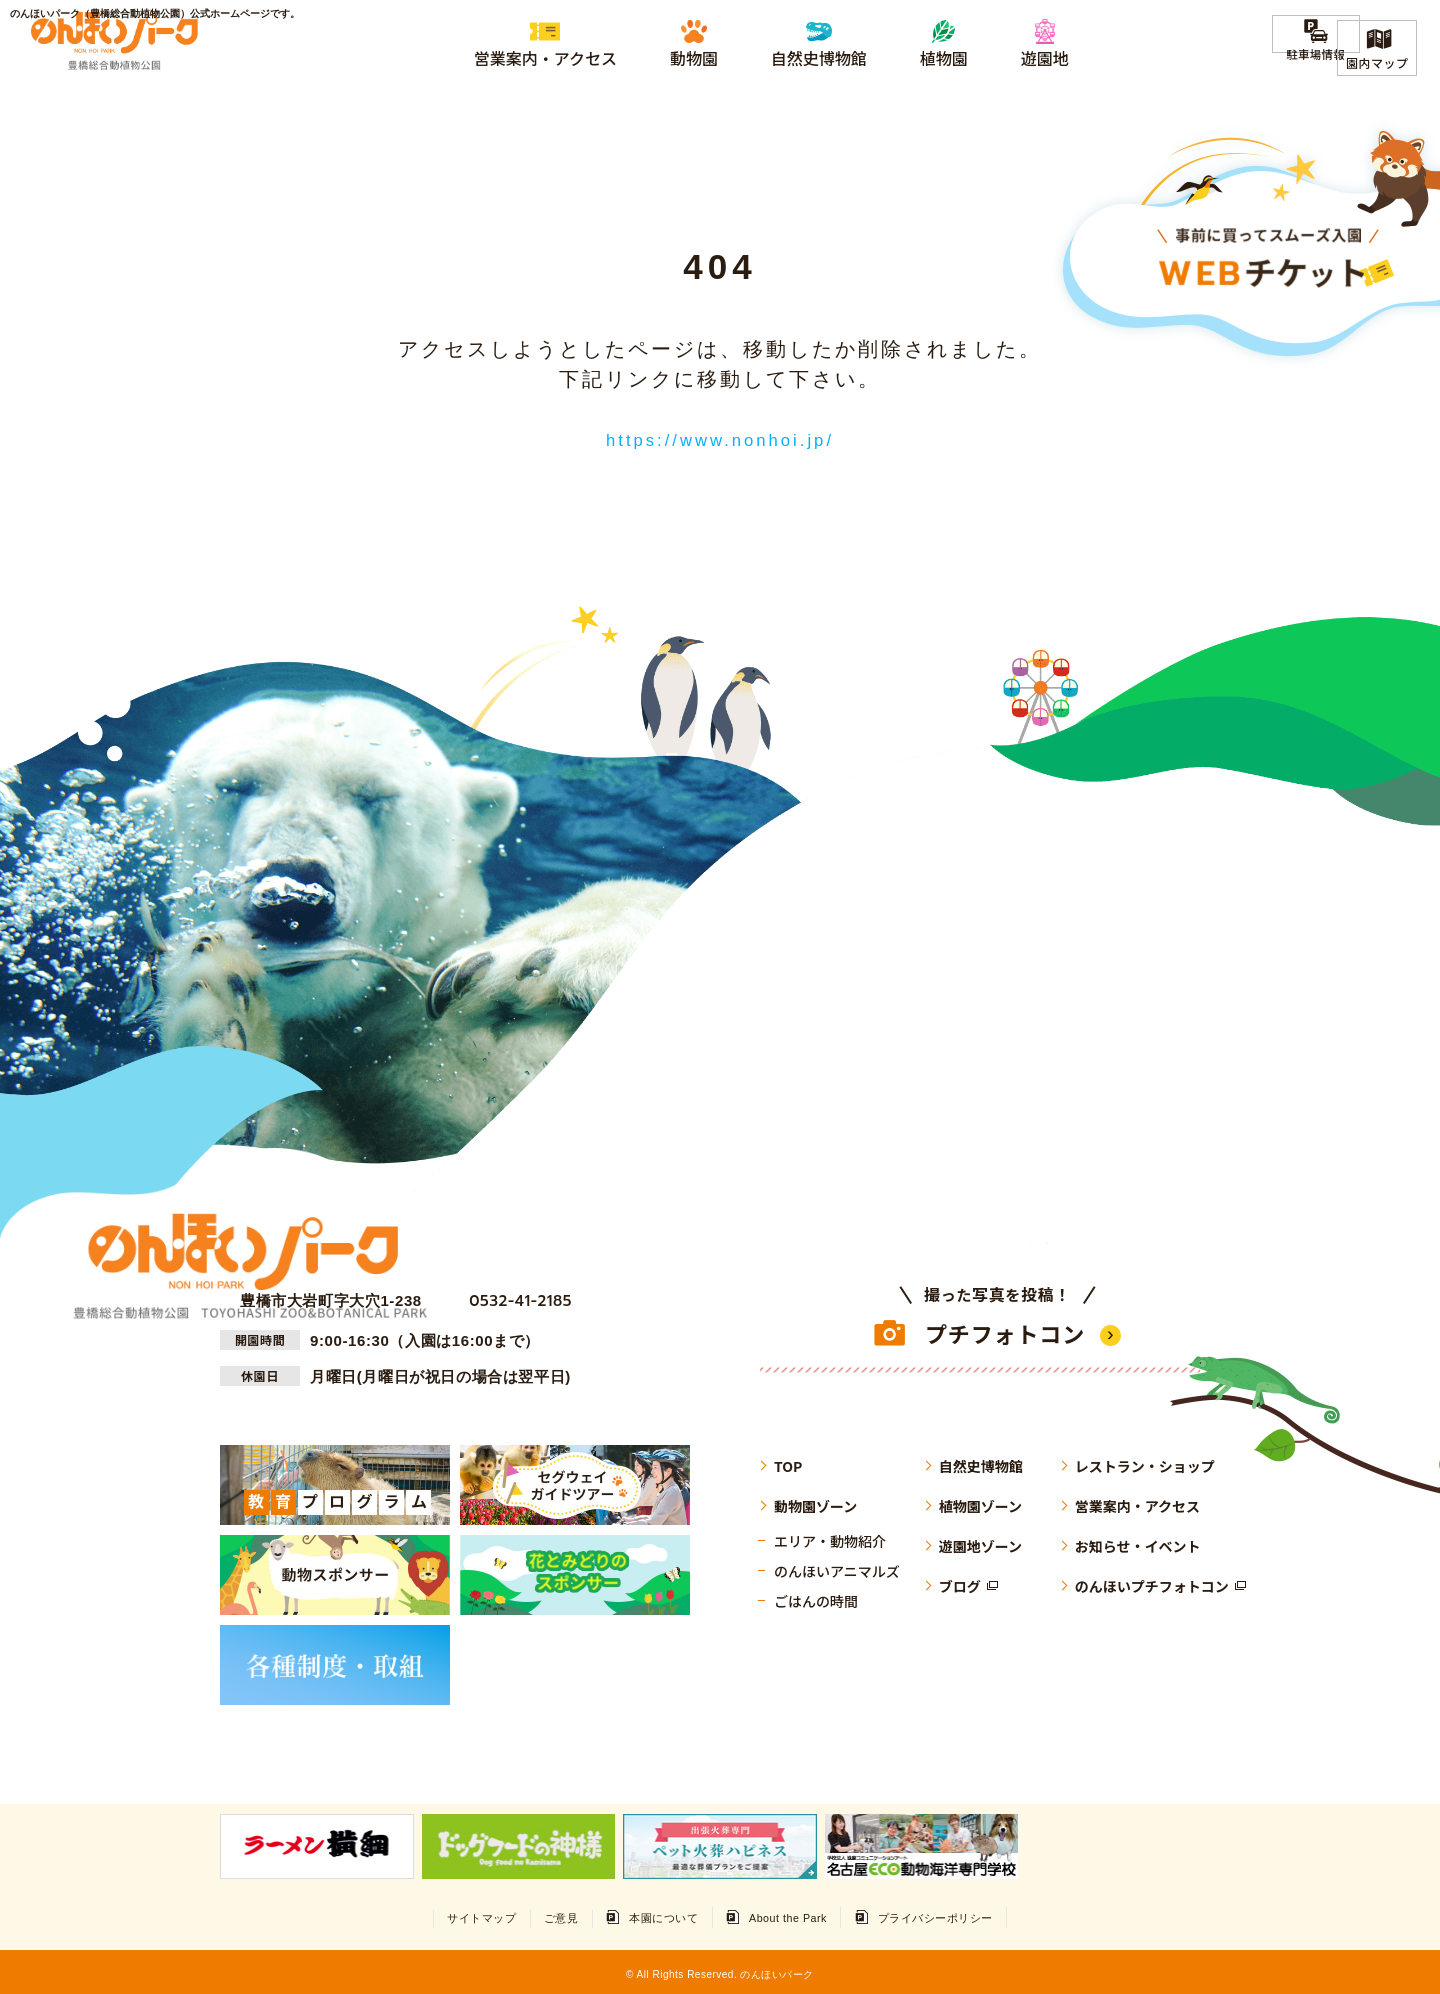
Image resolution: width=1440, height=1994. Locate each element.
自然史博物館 (981, 1464)
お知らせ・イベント (1138, 1544)
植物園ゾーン (980, 1504)
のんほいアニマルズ (837, 1569)
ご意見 (538, 1916)
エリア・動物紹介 (830, 1539)
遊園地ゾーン (980, 1544)
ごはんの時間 (816, 1599)
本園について (659, 1916)
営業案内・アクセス (1137, 1504)
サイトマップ (440, 1916)
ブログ (960, 1584)
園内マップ (1377, 62)
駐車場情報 (1289, 62)
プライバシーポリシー (975, 1916)
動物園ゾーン (815, 1504)
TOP (788, 1464)
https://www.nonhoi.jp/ (720, 439)
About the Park (804, 1916)
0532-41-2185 (512, 1299)
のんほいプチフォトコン (1152, 1584)
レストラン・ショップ (1145, 1464)
